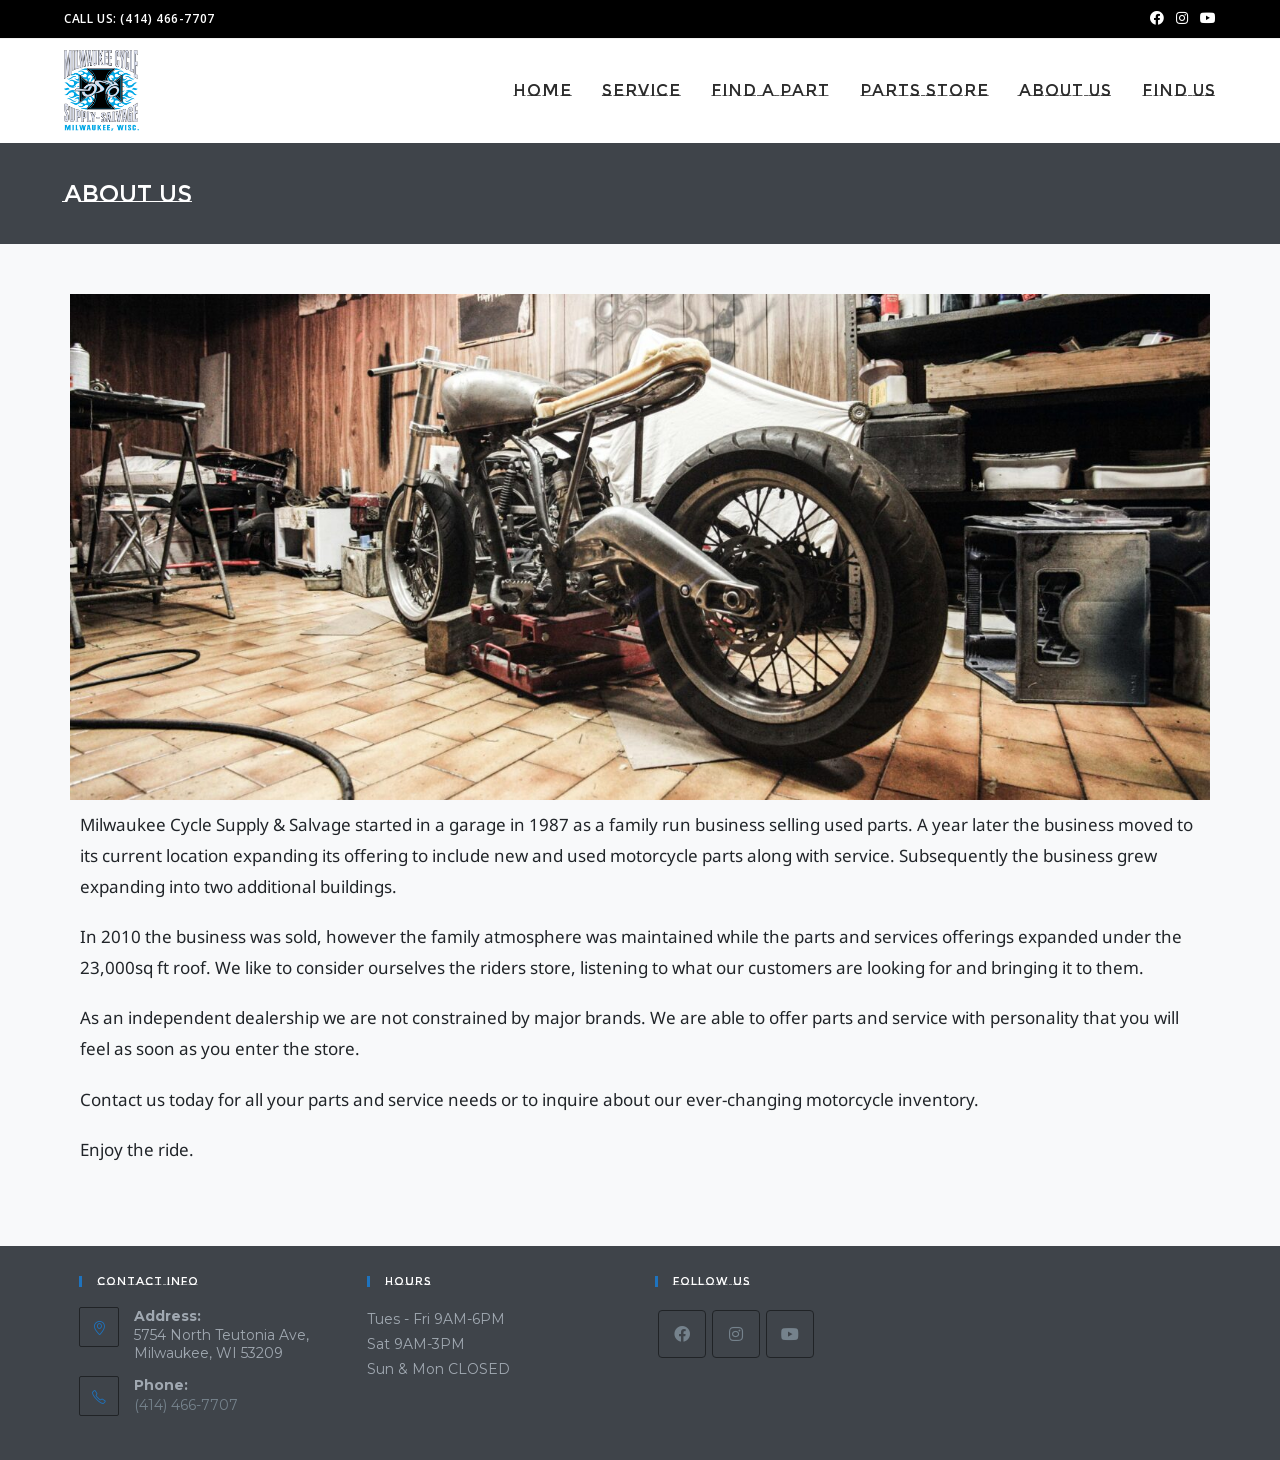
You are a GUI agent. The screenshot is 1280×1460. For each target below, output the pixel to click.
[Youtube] (790, 1334)
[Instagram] (736, 1334)
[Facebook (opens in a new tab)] (1157, 19)
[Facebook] (682, 1334)
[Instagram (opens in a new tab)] (1182, 19)
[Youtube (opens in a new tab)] (1205, 19)
